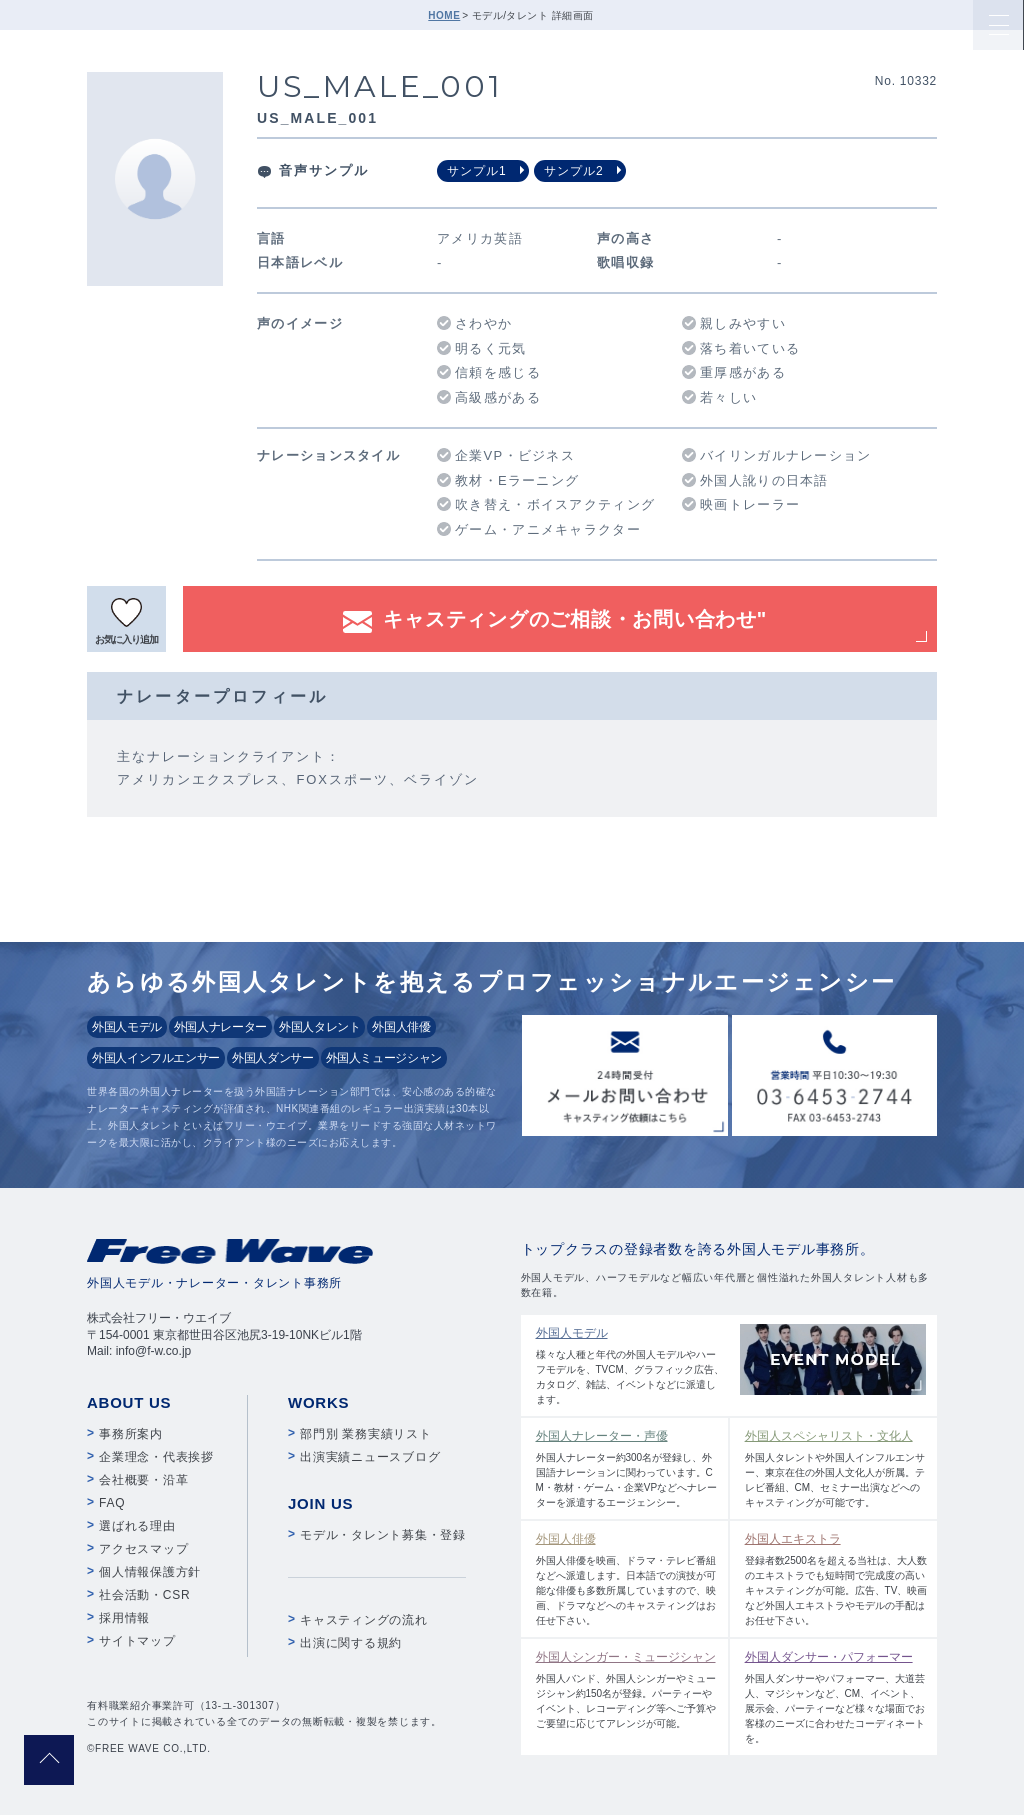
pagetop (49, 1760)
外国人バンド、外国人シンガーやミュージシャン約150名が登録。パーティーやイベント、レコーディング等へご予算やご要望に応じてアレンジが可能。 (627, 1688)
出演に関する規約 (351, 1643)
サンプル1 (477, 171)
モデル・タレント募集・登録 (383, 1535)
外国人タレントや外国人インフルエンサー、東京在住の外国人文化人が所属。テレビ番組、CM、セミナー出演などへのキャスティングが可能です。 (836, 1467)
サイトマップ (137, 1641)
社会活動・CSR (144, 1595)
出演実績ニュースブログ (370, 1457)
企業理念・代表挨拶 (156, 1457)
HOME (444, 15)
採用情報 (124, 1618)
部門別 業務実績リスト (366, 1434)
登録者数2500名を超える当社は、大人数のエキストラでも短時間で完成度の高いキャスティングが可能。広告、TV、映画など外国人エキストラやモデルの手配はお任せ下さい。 (836, 1578)
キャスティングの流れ (364, 1620)
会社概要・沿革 (143, 1480)
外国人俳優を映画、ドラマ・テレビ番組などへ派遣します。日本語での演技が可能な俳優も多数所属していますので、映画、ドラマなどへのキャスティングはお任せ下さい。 (627, 1578)
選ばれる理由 (137, 1526)
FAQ (112, 1503)
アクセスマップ (143, 1549)
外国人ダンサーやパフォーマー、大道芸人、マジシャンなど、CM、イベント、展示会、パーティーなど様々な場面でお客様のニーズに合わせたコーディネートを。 (836, 1696)
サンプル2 (574, 171)
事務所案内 (131, 1434)
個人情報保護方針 (150, 1572)
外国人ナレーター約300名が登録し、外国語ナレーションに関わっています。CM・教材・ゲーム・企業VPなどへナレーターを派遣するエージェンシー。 (627, 1467)
